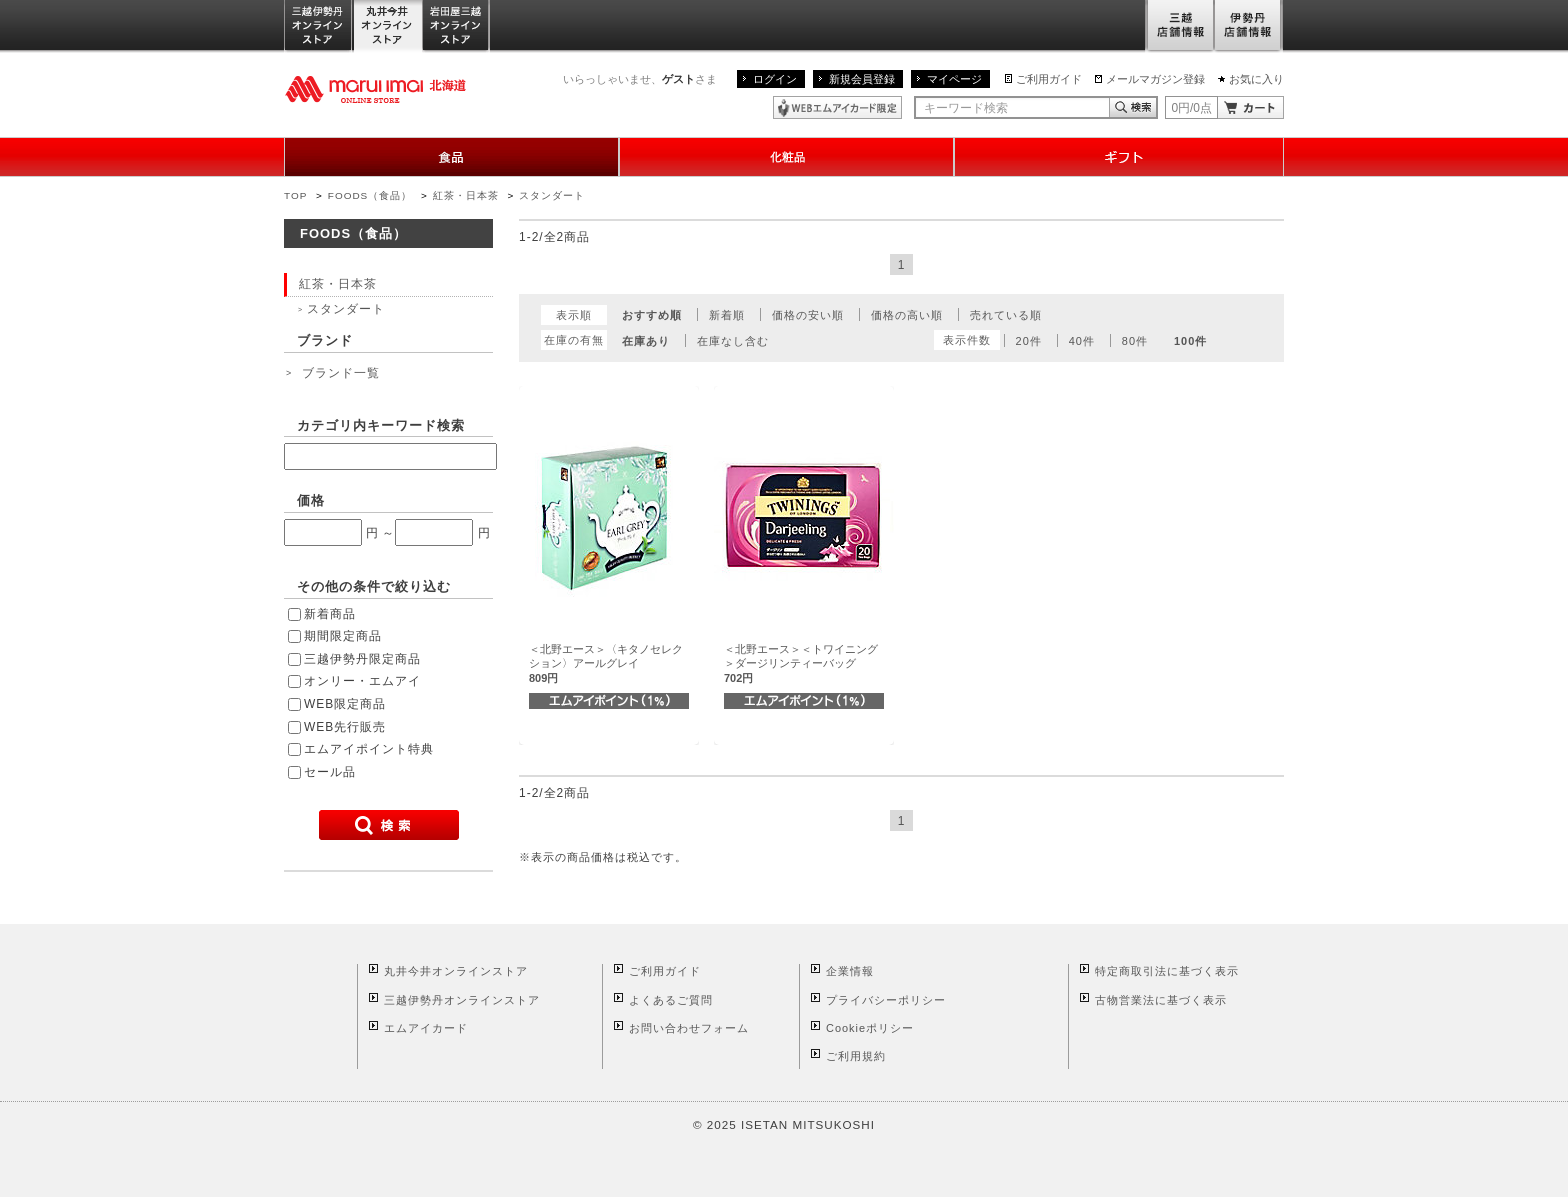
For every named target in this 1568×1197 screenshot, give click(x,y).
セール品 (330, 772)
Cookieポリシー (870, 1028)
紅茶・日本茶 (466, 195)
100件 (1190, 341)
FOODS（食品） (370, 195)
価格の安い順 (808, 315)
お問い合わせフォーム (689, 1028)
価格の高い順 (907, 315)
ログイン (775, 79)
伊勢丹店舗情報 (1249, 26)
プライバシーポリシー (886, 1000)
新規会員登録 (862, 79)
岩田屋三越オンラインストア (456, 26)
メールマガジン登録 (1155, 79)
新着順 (727, 315)
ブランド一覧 (341, 373)
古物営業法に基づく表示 (1161, 1000)
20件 (1029, 341)
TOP (295, 195)
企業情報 (850, 971)
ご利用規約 (856, 1056)
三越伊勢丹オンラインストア (319, 26)
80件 (1135, 341)
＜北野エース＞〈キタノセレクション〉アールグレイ (606, 663)
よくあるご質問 (671, 1000)
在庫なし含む (733, 341)
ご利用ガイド (1049, 79)
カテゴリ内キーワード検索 (381, 425)
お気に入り (1256, 79)
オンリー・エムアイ (362, 681)
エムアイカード (426, 1028)
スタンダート (552, 195)
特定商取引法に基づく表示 (1167, 971)
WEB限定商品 (345, 704)
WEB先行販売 (345, 727)
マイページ (954, 79)
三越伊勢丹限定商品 (362, 659)
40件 (1082, 341)
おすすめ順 (652, 315)
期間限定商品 (343, 636)
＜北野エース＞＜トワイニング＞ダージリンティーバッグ (801, 663)
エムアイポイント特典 (369, 749)
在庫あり (646, 341)
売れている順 (1006, 315)
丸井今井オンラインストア (388, 26)
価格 (311, 500)
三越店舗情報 (1179, 26)
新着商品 (330, 614)
